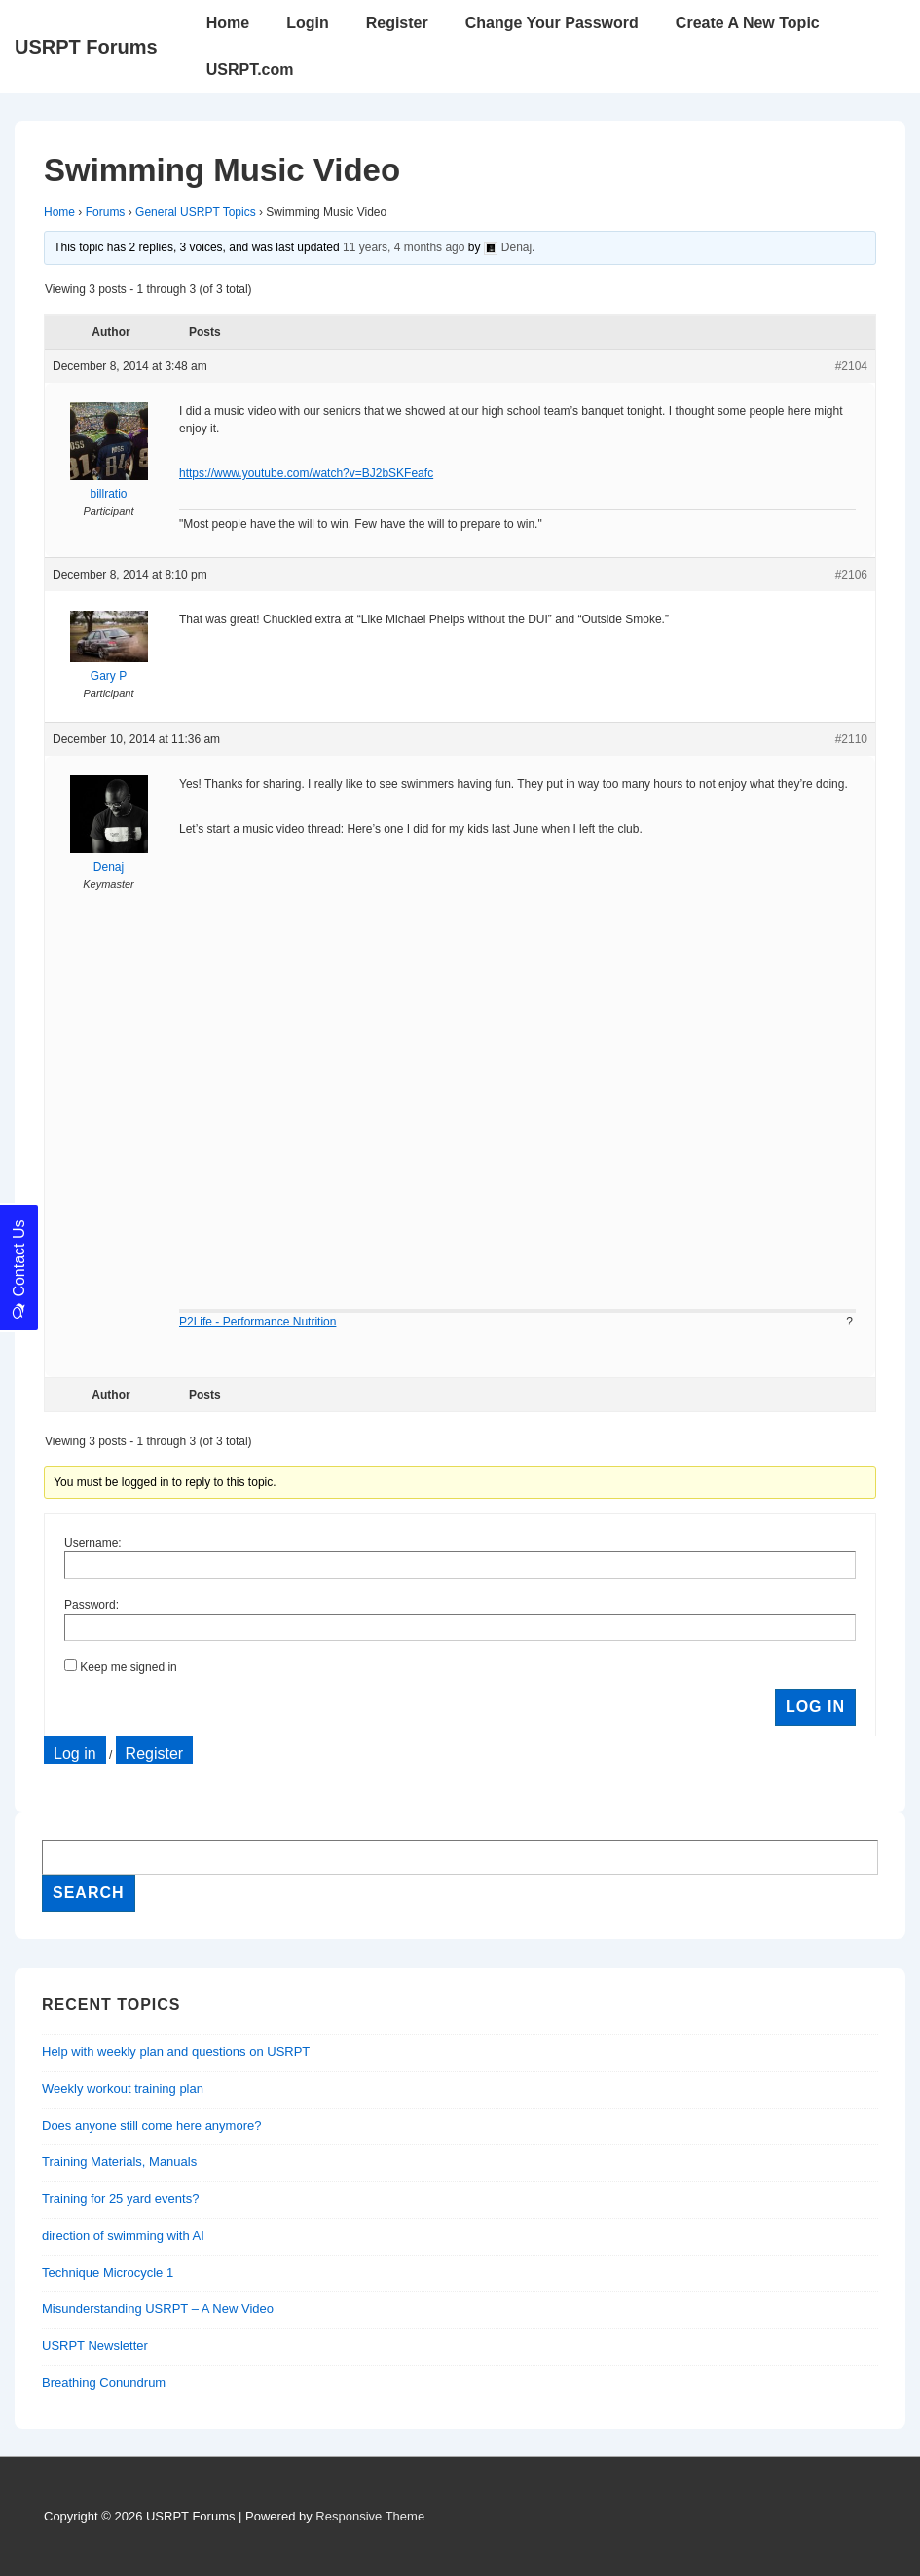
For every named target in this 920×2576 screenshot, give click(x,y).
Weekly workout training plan (122, 2088)
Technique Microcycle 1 (107, 2272)
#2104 (851, 366)
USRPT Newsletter (95, 2345)
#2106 (851, 574)
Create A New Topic (748, 23)
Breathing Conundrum (104, 2382)
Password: (91, 1605)
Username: (93, 1542)
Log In (815, 1707)
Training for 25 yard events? (120, 2198)
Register (397, 23)
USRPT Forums (86, 46)
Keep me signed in (128, 1667)
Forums (106, 212)
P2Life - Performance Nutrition (257, 1321)
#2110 (851, 739)
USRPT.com (250, 69)
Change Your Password (552, 23)
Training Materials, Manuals (119, 2161)
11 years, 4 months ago (403, 247)
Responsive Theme (369, 2516)
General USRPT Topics (195, 212)
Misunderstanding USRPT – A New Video (158, 2308)
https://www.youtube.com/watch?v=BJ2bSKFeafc (306, 473)
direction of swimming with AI (123, 2235)
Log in (75, 1753)
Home (227, 23)
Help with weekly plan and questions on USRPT (176, 2051)
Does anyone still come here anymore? (151, 2125)
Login (307, 23)
